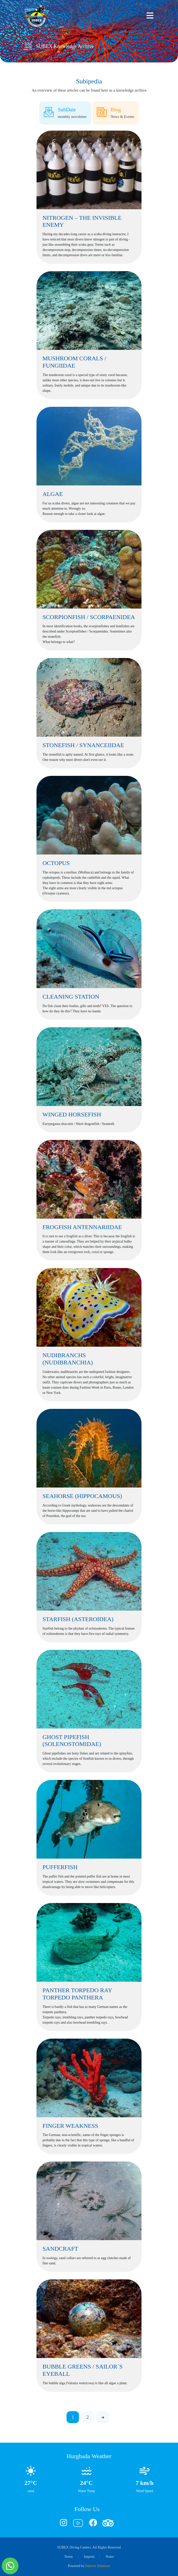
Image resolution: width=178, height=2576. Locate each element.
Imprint (89, 2557)
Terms (68, 2557)
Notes (110, 2557)
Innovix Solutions (97, 2566)
